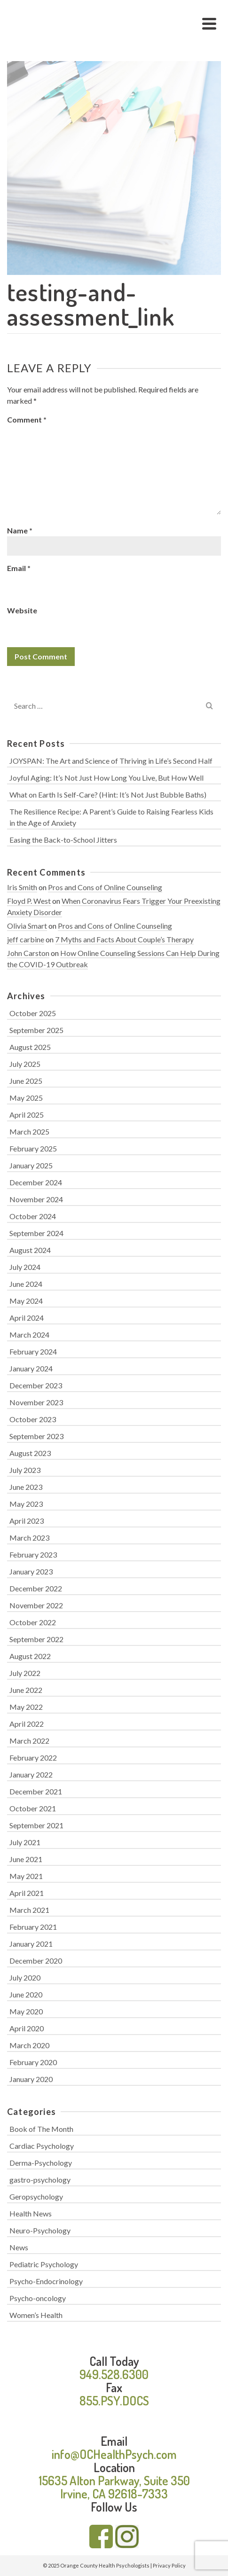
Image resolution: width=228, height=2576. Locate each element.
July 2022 (24, 1672)
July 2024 (24, 1266)
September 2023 (36, 1436)
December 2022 (35, 1588)
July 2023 (24, 1469)
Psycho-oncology (37, 2298)
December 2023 (35, 1385)
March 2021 (29, 1909)
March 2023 (29, 1537)
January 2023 (31, 1571)
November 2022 (36, 1605)
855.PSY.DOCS (114, 2400)
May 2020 (26, 2011)
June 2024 (25, 1283)
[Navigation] (209, 23)
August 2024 (30, 1249)
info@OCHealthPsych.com (114, 2454)
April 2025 (26, 1114)
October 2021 (32, 1808)
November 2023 (36, 1402)
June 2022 (25, 1689)
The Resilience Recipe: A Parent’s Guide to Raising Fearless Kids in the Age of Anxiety (111, 817)
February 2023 (33, 1554)
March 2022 (29, 1740)
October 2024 (32, 1216)
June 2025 (25, 1080)
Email (19, 568)
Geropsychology (36, 2196)
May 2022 (26, 1706)
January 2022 (31, 1774)
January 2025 (31, 1165)
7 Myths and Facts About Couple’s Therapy (124, 939)
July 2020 (24, 1977)
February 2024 (33, 1351)
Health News (30, 2213)
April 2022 (26, 1723)
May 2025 (26, 1097)
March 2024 (29, 1334)
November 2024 (36, 1199)
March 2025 (29, 1131)
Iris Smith (22, 887)
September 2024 (36, 1233)
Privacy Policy (169, 2565)
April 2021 (26, 1892)
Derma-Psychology (40, 2162)
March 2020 (29, 2045)
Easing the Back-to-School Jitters (63, 839)
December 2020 (35, 1960)
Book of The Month (41, 2128)
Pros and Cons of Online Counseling (105, 887)
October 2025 (32, 1013)
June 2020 (25, 1994)
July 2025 (24, 1063)
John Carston (28, 952)
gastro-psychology (40, 2179)
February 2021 (33, 1926)
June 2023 (25, 1486)
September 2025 (36, 1030)
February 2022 (33, 1757)
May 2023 (26, 1503)
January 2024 (31, 1368)
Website (22, 610)
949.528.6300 (114, 2374)
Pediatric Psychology (43, 2264)
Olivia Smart (27, 925)
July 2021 (24, 1842)
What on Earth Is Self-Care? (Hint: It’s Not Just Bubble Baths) (107, 794)
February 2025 (33, 1148)
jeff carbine (25, 939)
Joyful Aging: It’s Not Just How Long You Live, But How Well (106, 777)
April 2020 (26, 2028)
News (18, 2247)
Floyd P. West (29, 900)
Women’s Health (36, 2314)
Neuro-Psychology (40, 2230)
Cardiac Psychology (41, 2145)
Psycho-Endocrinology (46, 2281)
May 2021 (26, 1875)
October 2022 (32, 1622)
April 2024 (26, 1317)
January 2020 (31, 2079)
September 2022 (36, 1639)
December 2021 (35, 1791)
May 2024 (26, 1300)
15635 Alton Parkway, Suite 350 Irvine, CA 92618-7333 (114, 2487)
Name (19, 530)
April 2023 (26, 1520)
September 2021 (36, 1825)
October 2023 (32, 1419)
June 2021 (25, 1859)
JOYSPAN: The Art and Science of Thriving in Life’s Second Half (110, 760)
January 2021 (31, 1943)
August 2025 (30, 1046)
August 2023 (30, 1453)
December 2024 (35, 1182)
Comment (27, 419)
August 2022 (30, 1656)
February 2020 (33, 2062)
